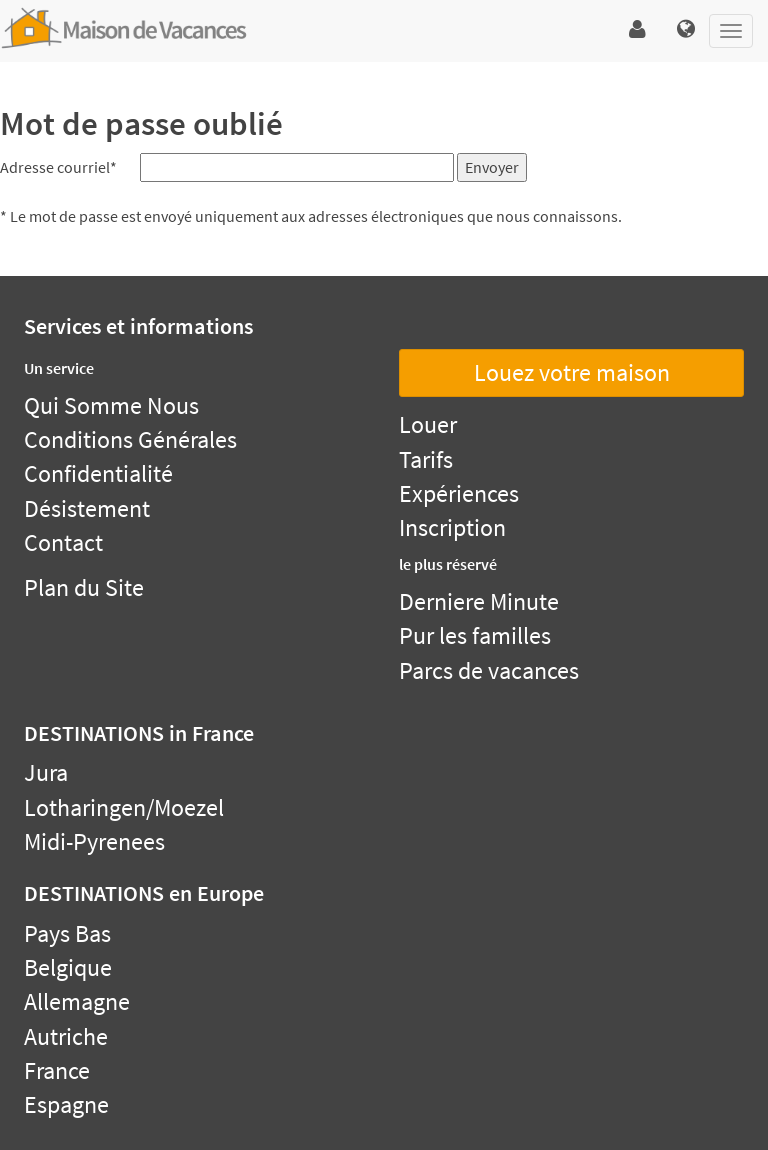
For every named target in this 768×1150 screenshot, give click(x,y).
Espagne (66, 1104)
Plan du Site (84, 587)
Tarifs (426, 459)
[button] (637, 30)
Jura (46, 772)
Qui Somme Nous (111, 405)
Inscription (452, 527)
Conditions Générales (130, 439)
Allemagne (77, 1001)
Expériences (459, 493)
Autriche (66, 1036)
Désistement (87, 508)
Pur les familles (475, 635)
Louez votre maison (572, 372)
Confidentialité (98, 473)
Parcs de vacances (489, 670)
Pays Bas (67, 933)
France (57, 1070)
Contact (63, 542)
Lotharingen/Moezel (124, 807)
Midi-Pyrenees (94, 841)
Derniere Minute (479, 601)
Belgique (68, 967)
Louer (428, 424)
